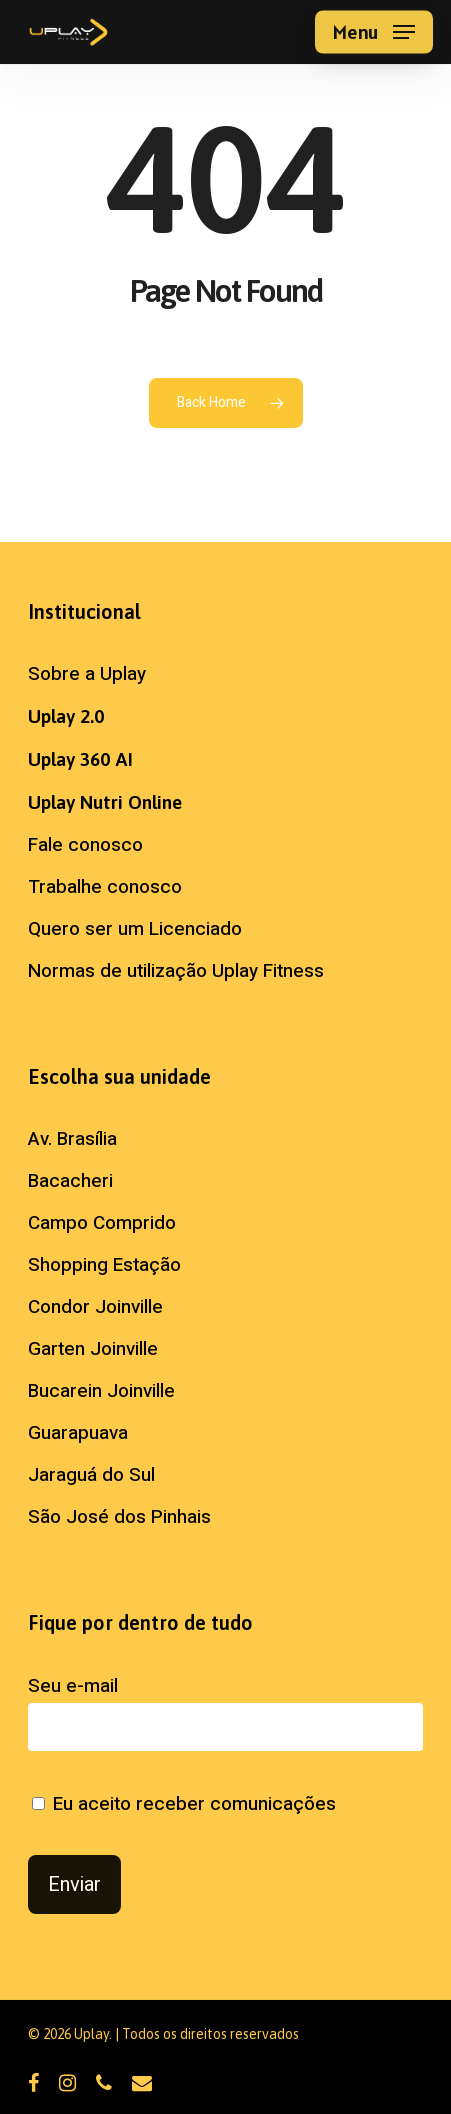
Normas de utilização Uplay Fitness (176, 971)
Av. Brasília (72, 1139)
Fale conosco (85, 845)
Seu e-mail (225, 1711)
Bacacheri (70, 1181)
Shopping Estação (104, 1265)
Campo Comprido (102, 1223)
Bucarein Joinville (101, 1391)
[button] (374, 32)
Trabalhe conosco (105, 887)
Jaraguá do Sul (91, 1475)
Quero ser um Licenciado (135, 929)
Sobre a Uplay (87, 674)
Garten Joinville (93, 1349)
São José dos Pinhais (119, 1517)
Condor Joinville (95, 1307)
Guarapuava (78, 1433)
